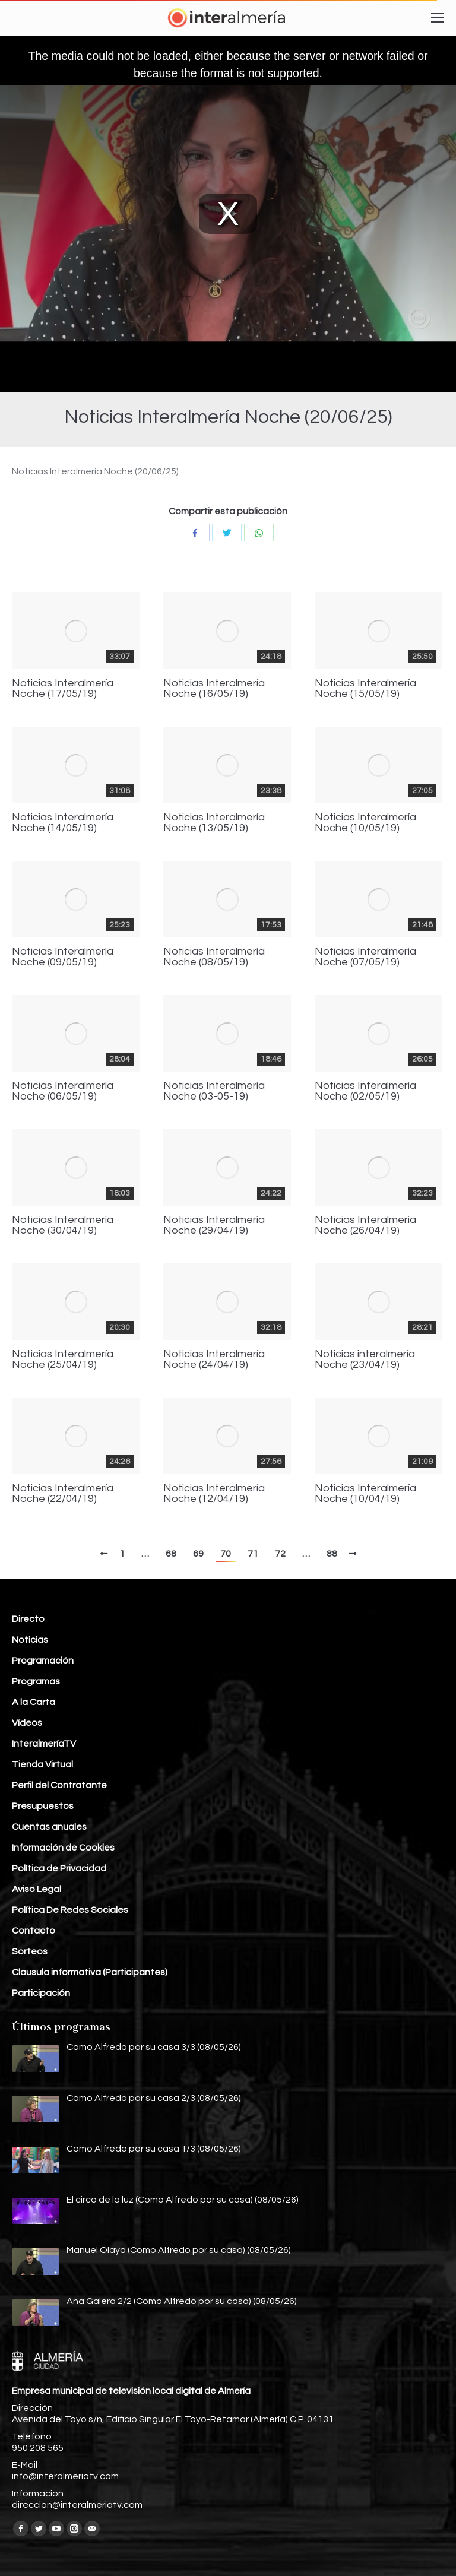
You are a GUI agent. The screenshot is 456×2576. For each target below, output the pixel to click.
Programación (43, 1660)
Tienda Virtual (42, 1764)
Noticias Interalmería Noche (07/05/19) (365, 957)
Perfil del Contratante (59, 1785)
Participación (41, 1993)
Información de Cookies (63, 1847)
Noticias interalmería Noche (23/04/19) (365, 1359)
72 (280, 1553)
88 (332, 1553)
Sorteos (30, 1951)
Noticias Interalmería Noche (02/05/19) (365, 1091)
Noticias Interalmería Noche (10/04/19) (365, 1493)
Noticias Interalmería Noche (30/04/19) (62, 1225)
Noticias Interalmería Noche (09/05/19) (62, 957)
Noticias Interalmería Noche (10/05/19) (365, 823)
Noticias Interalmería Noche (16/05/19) (214, 688)
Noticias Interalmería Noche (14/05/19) (62, 823)
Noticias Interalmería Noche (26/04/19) (365, 1225)
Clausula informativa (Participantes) (89, 1972)
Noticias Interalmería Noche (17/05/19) (62, 688)
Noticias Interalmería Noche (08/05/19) (214, 957)
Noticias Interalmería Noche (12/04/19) (214, 1493)
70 (225, 1553)
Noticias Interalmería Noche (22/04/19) (62, 1493)
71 (253, 1553)
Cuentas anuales (49, 1827)
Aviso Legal (36, 1889)
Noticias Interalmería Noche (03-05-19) (214, 1091)
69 (198, 1553)
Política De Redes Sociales (70, 1910)
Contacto (33, 1930)
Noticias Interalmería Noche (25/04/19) (62, 1359)
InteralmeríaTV (44, 1743)
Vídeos (27, 1723)
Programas (36, 1681)
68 (171, 1553)
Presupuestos (43, 1806)
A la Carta (33, 1702)
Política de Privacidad (59, 1868)
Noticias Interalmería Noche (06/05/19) (62, 1091)
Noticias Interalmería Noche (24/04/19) (214, 1359)
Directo (28, 1619)
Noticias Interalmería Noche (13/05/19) (214, 823)
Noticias (30, 1640)
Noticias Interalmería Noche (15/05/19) (365, 688)
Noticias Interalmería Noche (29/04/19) (214, 1225)
